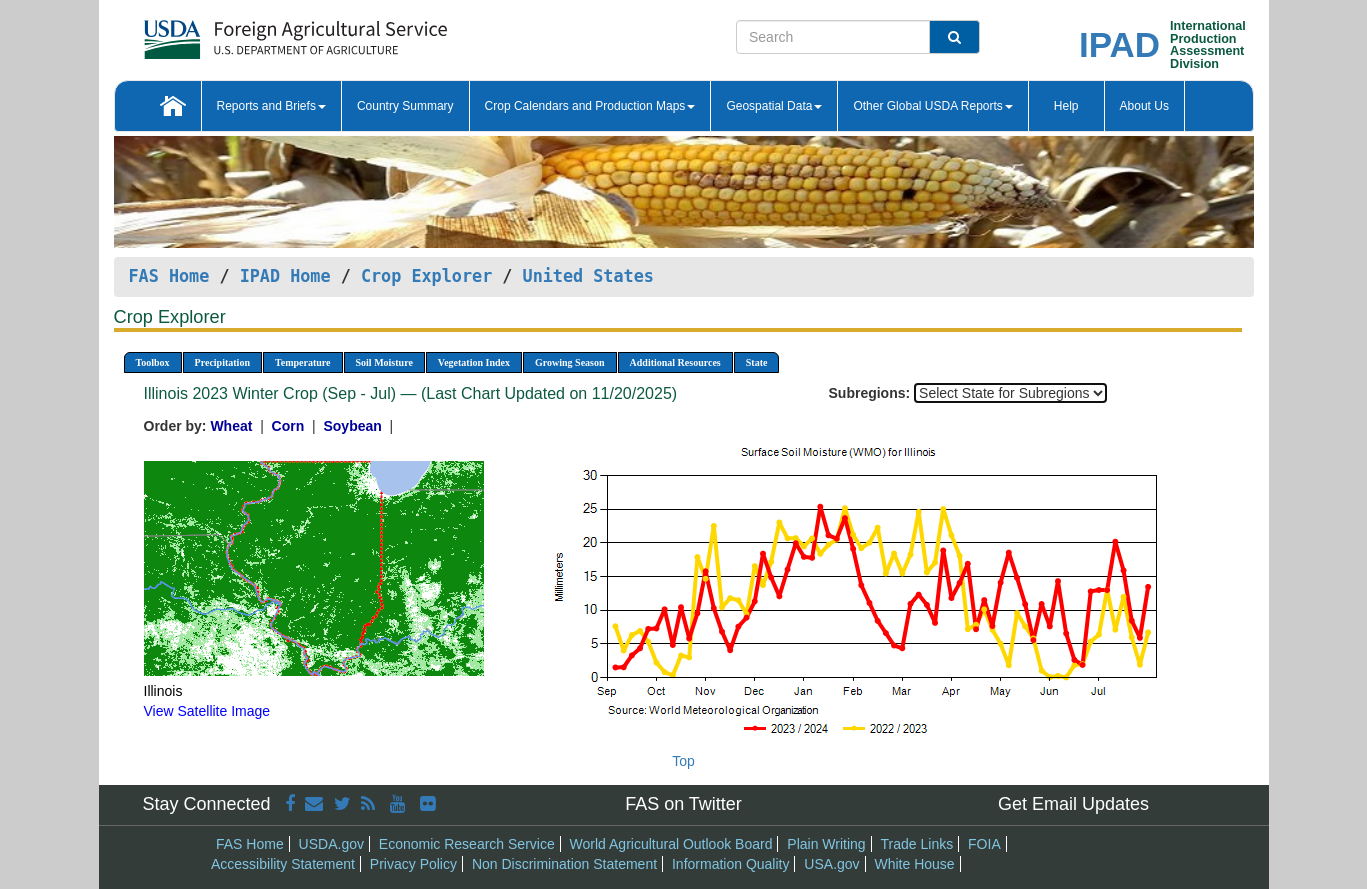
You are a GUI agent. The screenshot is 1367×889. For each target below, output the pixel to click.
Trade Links (917, 844)
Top (683, 761)
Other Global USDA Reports (932, 106)
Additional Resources (675, 362)
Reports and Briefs (271, 106)
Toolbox (153, 362)
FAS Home (169, 276)
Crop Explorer (426, 276)
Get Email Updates (1073, 804)
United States (588, 276)
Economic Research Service (467, 844)
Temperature (303, 362)
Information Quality (731, 864)
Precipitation (222, 362)
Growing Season (570, 362)
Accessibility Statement (283, 864)
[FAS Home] (245, 32)
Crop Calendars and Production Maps (590, 106)
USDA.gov (331, 844)
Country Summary (405, 106)
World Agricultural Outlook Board (671, 844)
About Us (1144, 106)
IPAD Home (285, 276)
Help (1066, 106)
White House (914, 864)
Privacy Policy (413, 864)
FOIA (984, 844)
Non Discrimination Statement (564, 864)
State (757, 362)
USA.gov (831, 864)
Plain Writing (826, 844)
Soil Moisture (384, 362)
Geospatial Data (774, 106)
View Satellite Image (207, 711)
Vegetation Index (474, 362)
